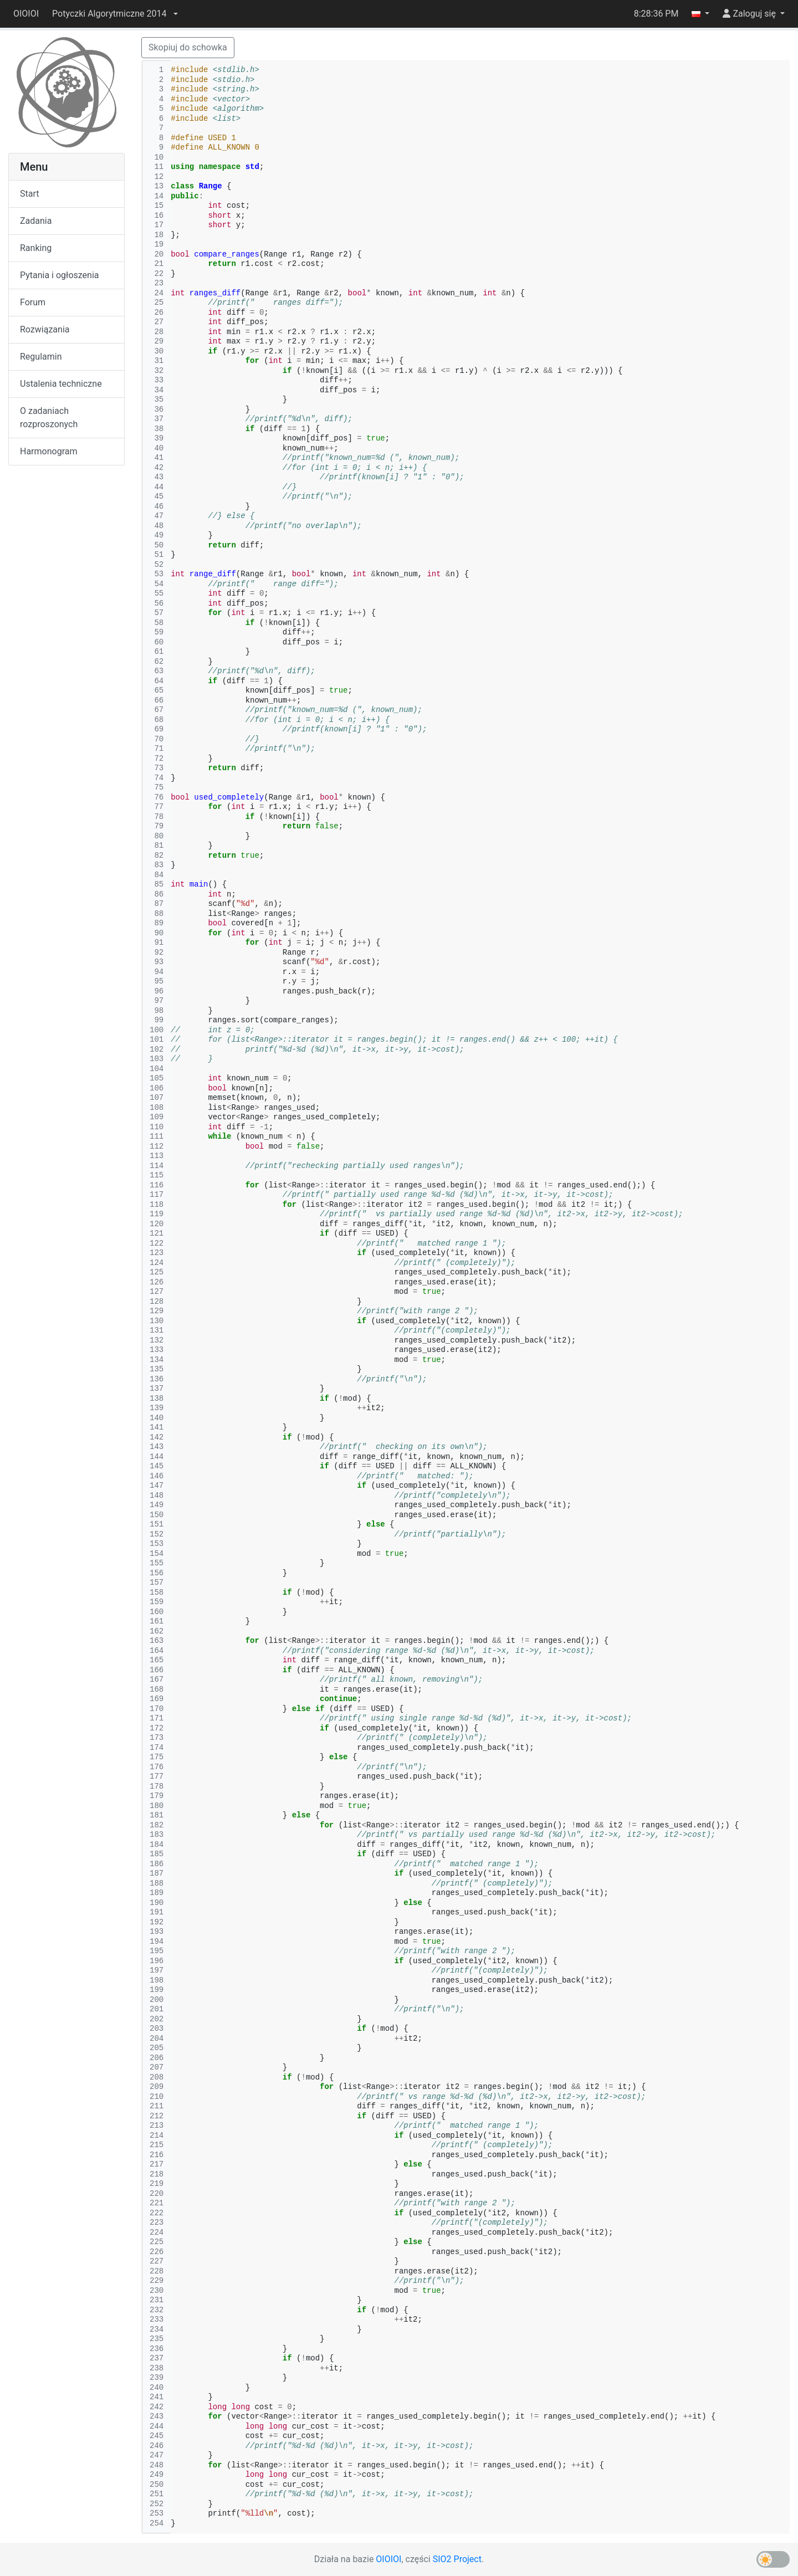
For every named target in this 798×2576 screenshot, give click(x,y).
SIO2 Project (457, 2559)
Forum (32, 302)
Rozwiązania (44, 329)
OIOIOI (26, 13)
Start (29, 193)
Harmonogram (48, 451)
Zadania (36, 221)
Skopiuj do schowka (188, 47)
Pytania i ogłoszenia (59, 275)
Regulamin (41, 356)
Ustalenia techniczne (61, 383)
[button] (114, 14)
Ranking (36, 248)
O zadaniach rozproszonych (49, 417)
